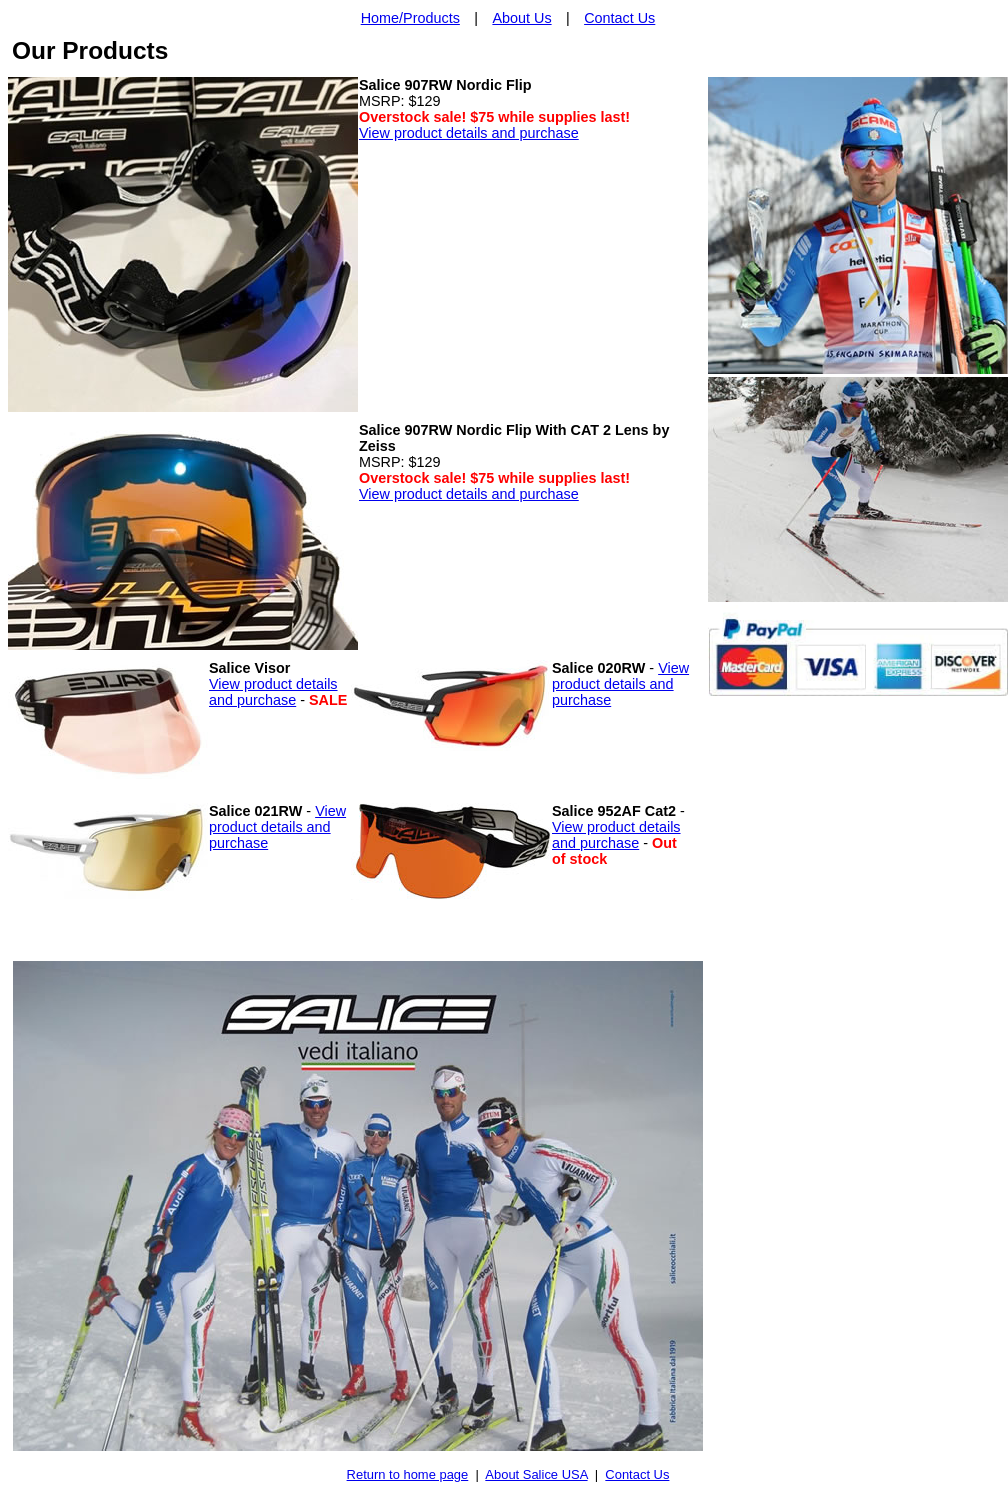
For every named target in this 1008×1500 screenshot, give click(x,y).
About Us (521, 18)
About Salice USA (536, 1474)
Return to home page (408, 1474)
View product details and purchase (469, 133)
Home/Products (410, 18)
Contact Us (619, 18)
